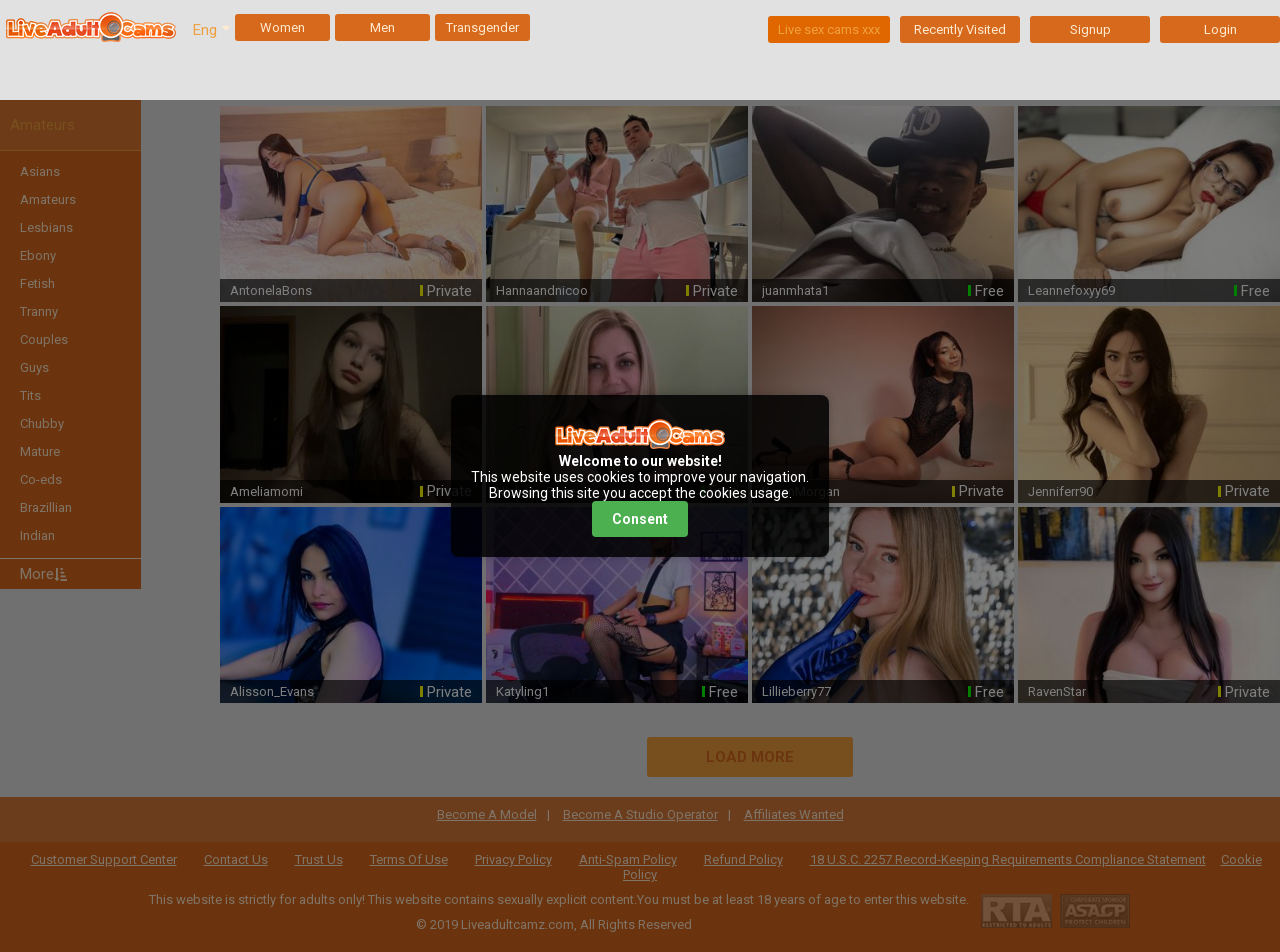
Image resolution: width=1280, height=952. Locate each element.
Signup (1090, 29)
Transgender (482, 27)
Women (282, 27)
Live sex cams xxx (829, 29)
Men (382, 27)
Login (1220, 29)
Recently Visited (960, 29)
